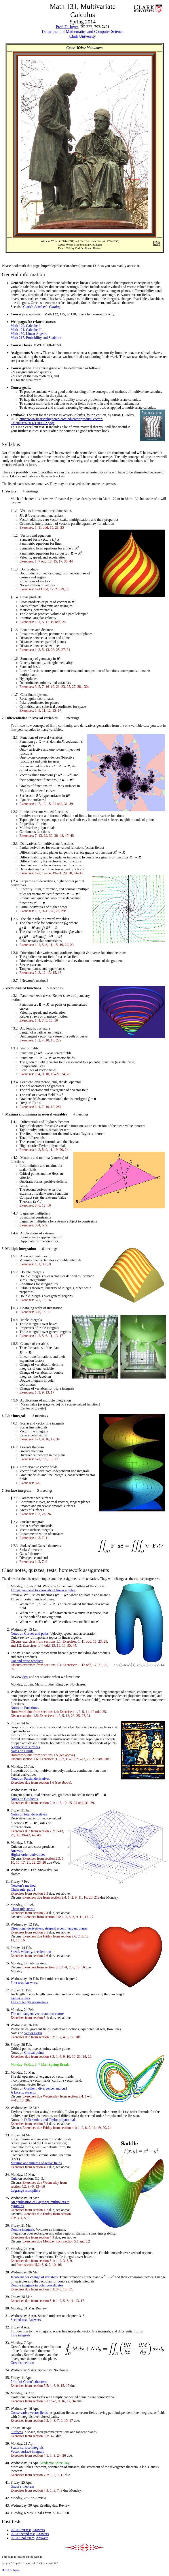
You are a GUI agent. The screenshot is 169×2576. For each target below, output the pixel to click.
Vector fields (33, 2033)
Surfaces (17, 2432)
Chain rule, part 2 (23, 1909)
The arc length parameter (29, 2002)
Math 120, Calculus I (25, 326)
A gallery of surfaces (25, 1747)
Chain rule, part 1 (23, 1889)
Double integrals (22, 2229)
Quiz (14, 2178)
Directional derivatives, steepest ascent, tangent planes (49, 1928)
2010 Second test (23, 2534)
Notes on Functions (24, 1708)
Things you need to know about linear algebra (43, 1590)
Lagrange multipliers (25, 2190)
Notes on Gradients (24, 1799)
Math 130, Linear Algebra (29, 334)
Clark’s (42, 307)
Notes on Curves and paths (30, 1633)
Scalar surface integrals (27, 2447)
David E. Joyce (11, 2570)
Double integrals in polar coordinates (37, 2285)
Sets (25, 1677)
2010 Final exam (22, 2538)
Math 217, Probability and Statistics (36, 337)
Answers (17, 1850)
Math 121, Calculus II (26, 330)
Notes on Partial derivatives (30, 1778)
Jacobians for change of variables (34, 2277)
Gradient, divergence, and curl (45, 2088)
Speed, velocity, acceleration (31, 1952)
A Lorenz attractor (23, 2092)
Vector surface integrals (27, 2451)
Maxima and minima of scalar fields (36, 2163)
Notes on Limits (22, 1751)
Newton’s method (23, 1885)
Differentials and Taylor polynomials (50, 2120)
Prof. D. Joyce (67, 27)
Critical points (34, 2052)
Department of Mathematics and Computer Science (82, 31)
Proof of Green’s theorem (29, 2381)
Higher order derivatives (28, 1854)
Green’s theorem (22, 2362)
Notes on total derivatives (29, 1814)
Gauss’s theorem (22, 2486)
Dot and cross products (27, 1661)
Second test (19, 2320)
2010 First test (21, 2530)
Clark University (82, 36)
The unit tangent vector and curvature (37, 2013)
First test (17, 1983)
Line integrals (20, 2335)
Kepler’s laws (20, 1998)
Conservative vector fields (29, 2412)
